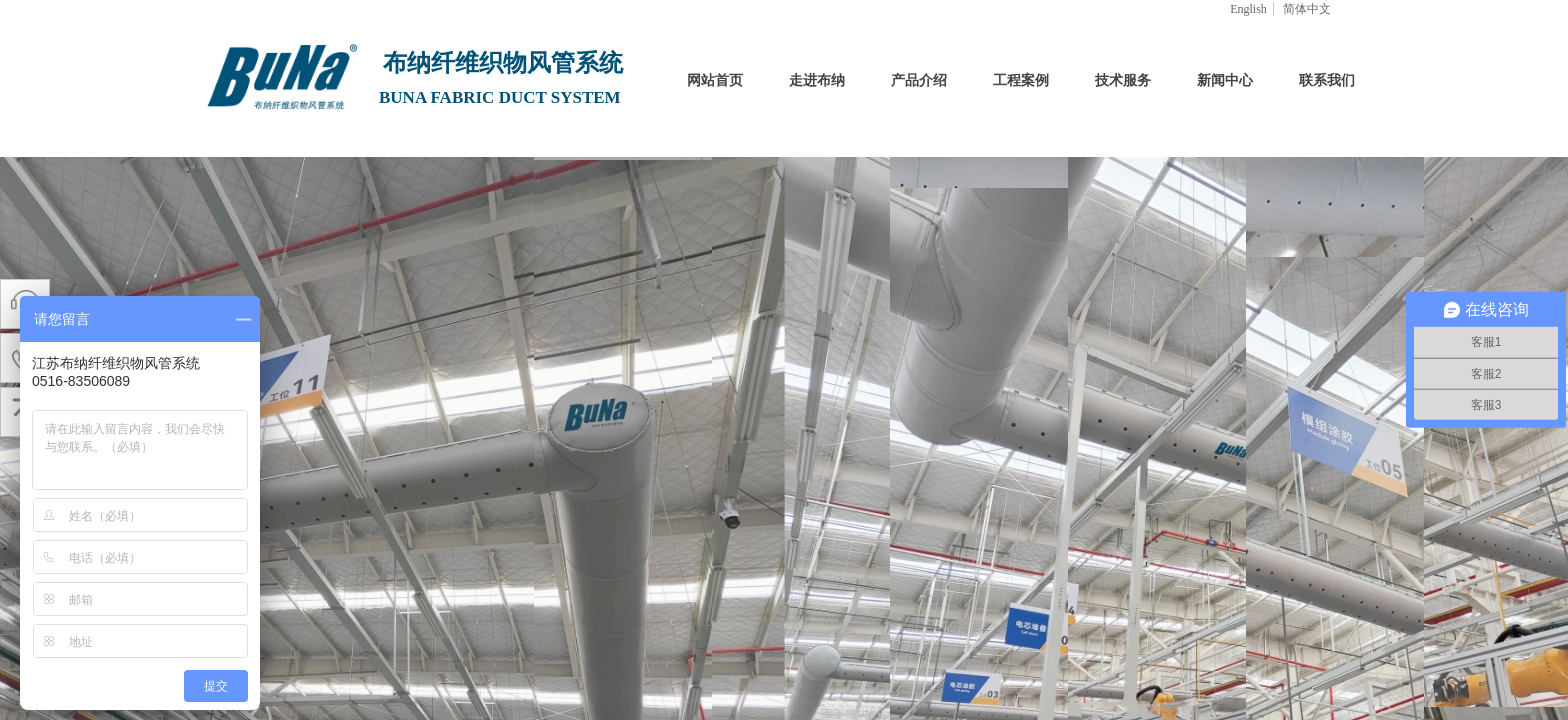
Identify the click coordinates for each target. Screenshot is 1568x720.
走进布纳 (817, 80)
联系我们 (1327, 80)
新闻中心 (1225, 80)
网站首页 (715, 80)
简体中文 (1307, 9)
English (1248, 9)
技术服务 (1123, 80)
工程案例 (1021, 80)
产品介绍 (919, 80)
